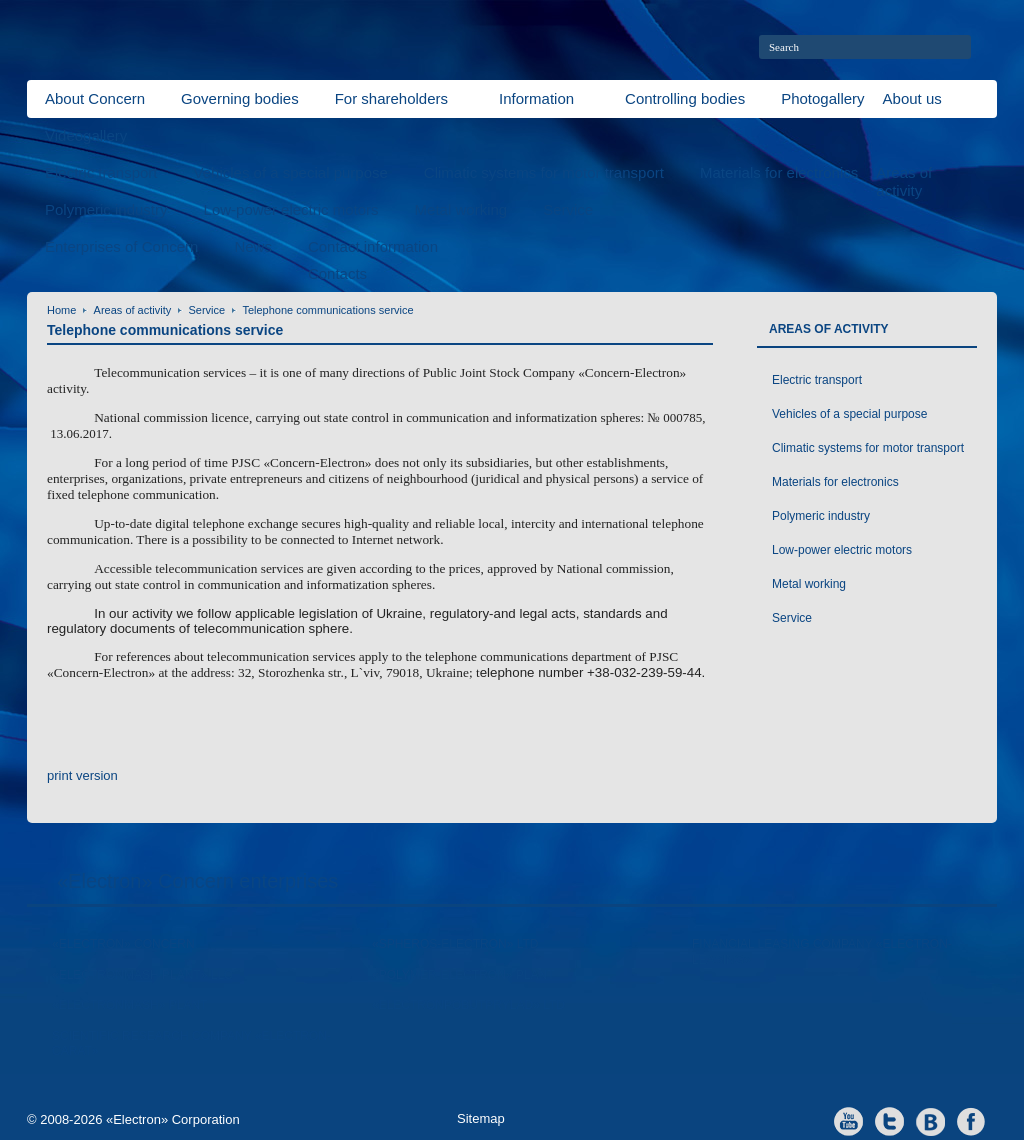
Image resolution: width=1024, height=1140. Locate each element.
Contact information (373, 246)
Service (568, 209)
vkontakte (930, 1120)
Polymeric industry (106, 209)
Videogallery (86, 135)
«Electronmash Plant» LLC (142, 975)
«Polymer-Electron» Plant (463, 975)
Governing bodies (240, 98)
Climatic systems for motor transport (544, 172)
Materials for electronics (779, 172)
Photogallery (822, 98)
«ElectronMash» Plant (129, 1005)
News (253, 246)
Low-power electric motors (291, 209)
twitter (889, 1120)
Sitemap (481, 1118)
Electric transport (101, 172)
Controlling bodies (685, 98)
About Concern (95, 98)
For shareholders (391, 98)
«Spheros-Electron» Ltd (455, 944)
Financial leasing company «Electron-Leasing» (822, 952)
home (989, 47)
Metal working (461, 209)
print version (82, 775)
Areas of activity (133, 310)
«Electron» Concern (125, 944)
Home (61, 310)
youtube (848, 1120)
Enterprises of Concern (121, 246)
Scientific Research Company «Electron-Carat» (191, 1044)
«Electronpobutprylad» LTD (468, 1005)
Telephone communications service (327, 310)
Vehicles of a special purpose (291, 172)
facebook (971, 1120)
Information (536, 98)
